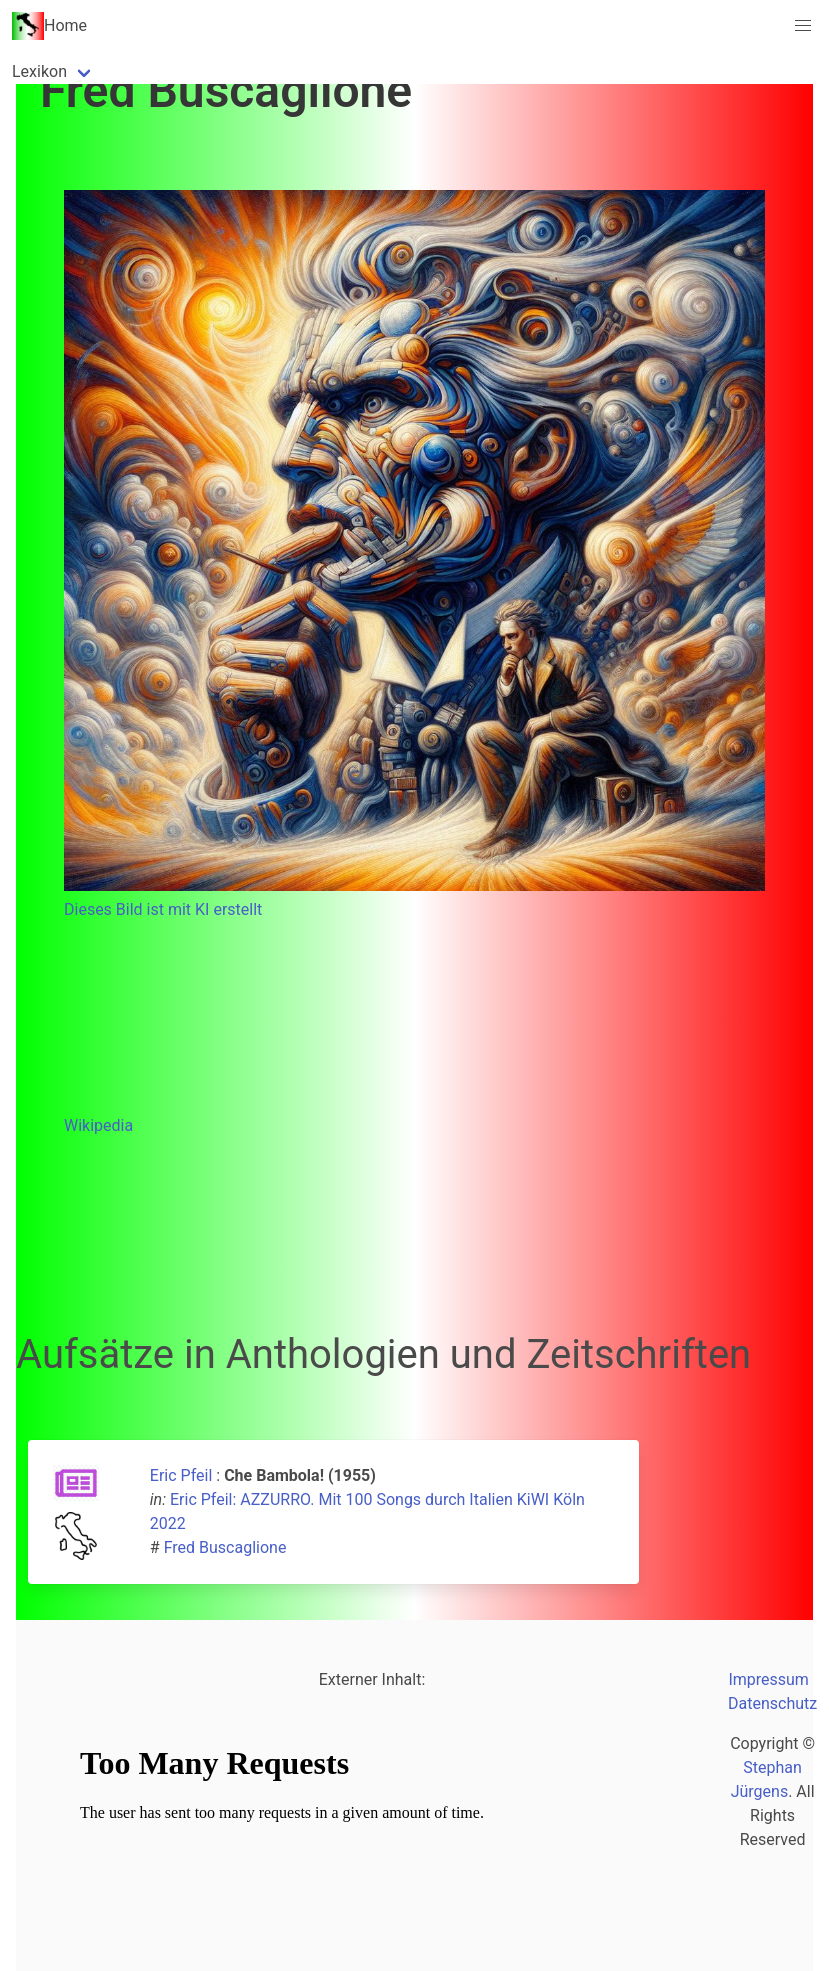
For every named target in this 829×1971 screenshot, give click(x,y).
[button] (803, 26)
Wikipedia (98, 1125)
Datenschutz (772, 1703)
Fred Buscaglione (225, 1547)
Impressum (768, 1679)
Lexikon (39, 71)
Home (49, 26)
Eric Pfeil (181, 1475)
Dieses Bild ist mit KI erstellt (163, 909)
